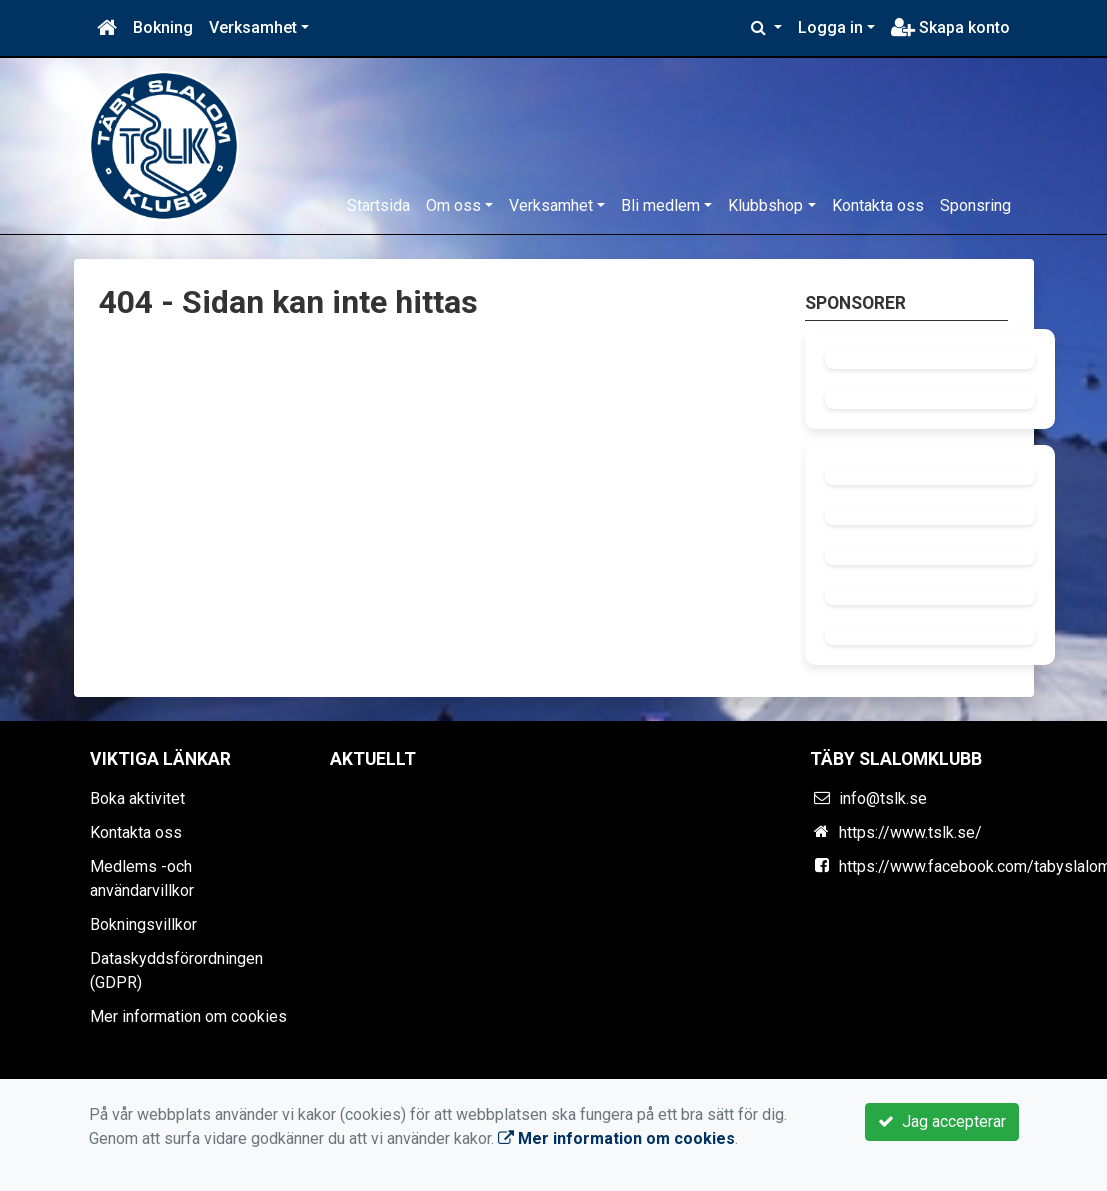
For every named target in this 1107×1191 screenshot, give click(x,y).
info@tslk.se (883, 798)
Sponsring (975, 205)
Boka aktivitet (137, 798)
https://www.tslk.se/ (910, 832)
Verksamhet (253, 27)
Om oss (453, 205)
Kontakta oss (878, 205)
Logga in (830, 27)
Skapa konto (950, 27)
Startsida (378, 205)
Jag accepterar (942, 1121)
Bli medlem (660, 205)
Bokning (163, 27)
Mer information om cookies (188, 1016)
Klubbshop (765, 205)
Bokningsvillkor (143, 924)
